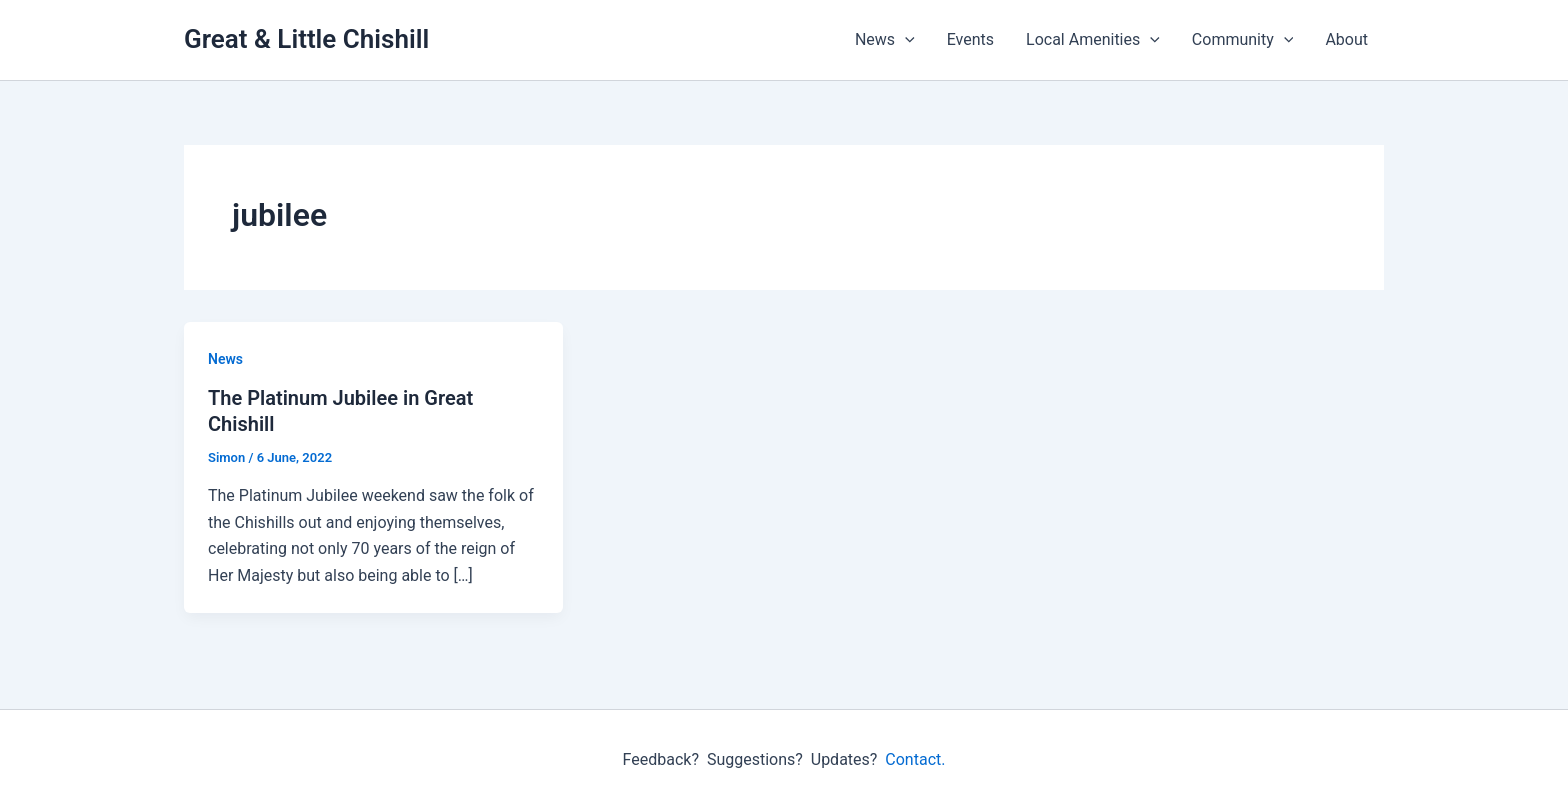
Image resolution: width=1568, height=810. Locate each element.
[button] (905, 40)
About (1346, 39)
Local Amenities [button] (1093, 40)
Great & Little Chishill (306, 39)
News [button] (885, 40)
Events (970, 39)
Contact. (915, 759)
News (225, 359)
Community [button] (1243, 40)
